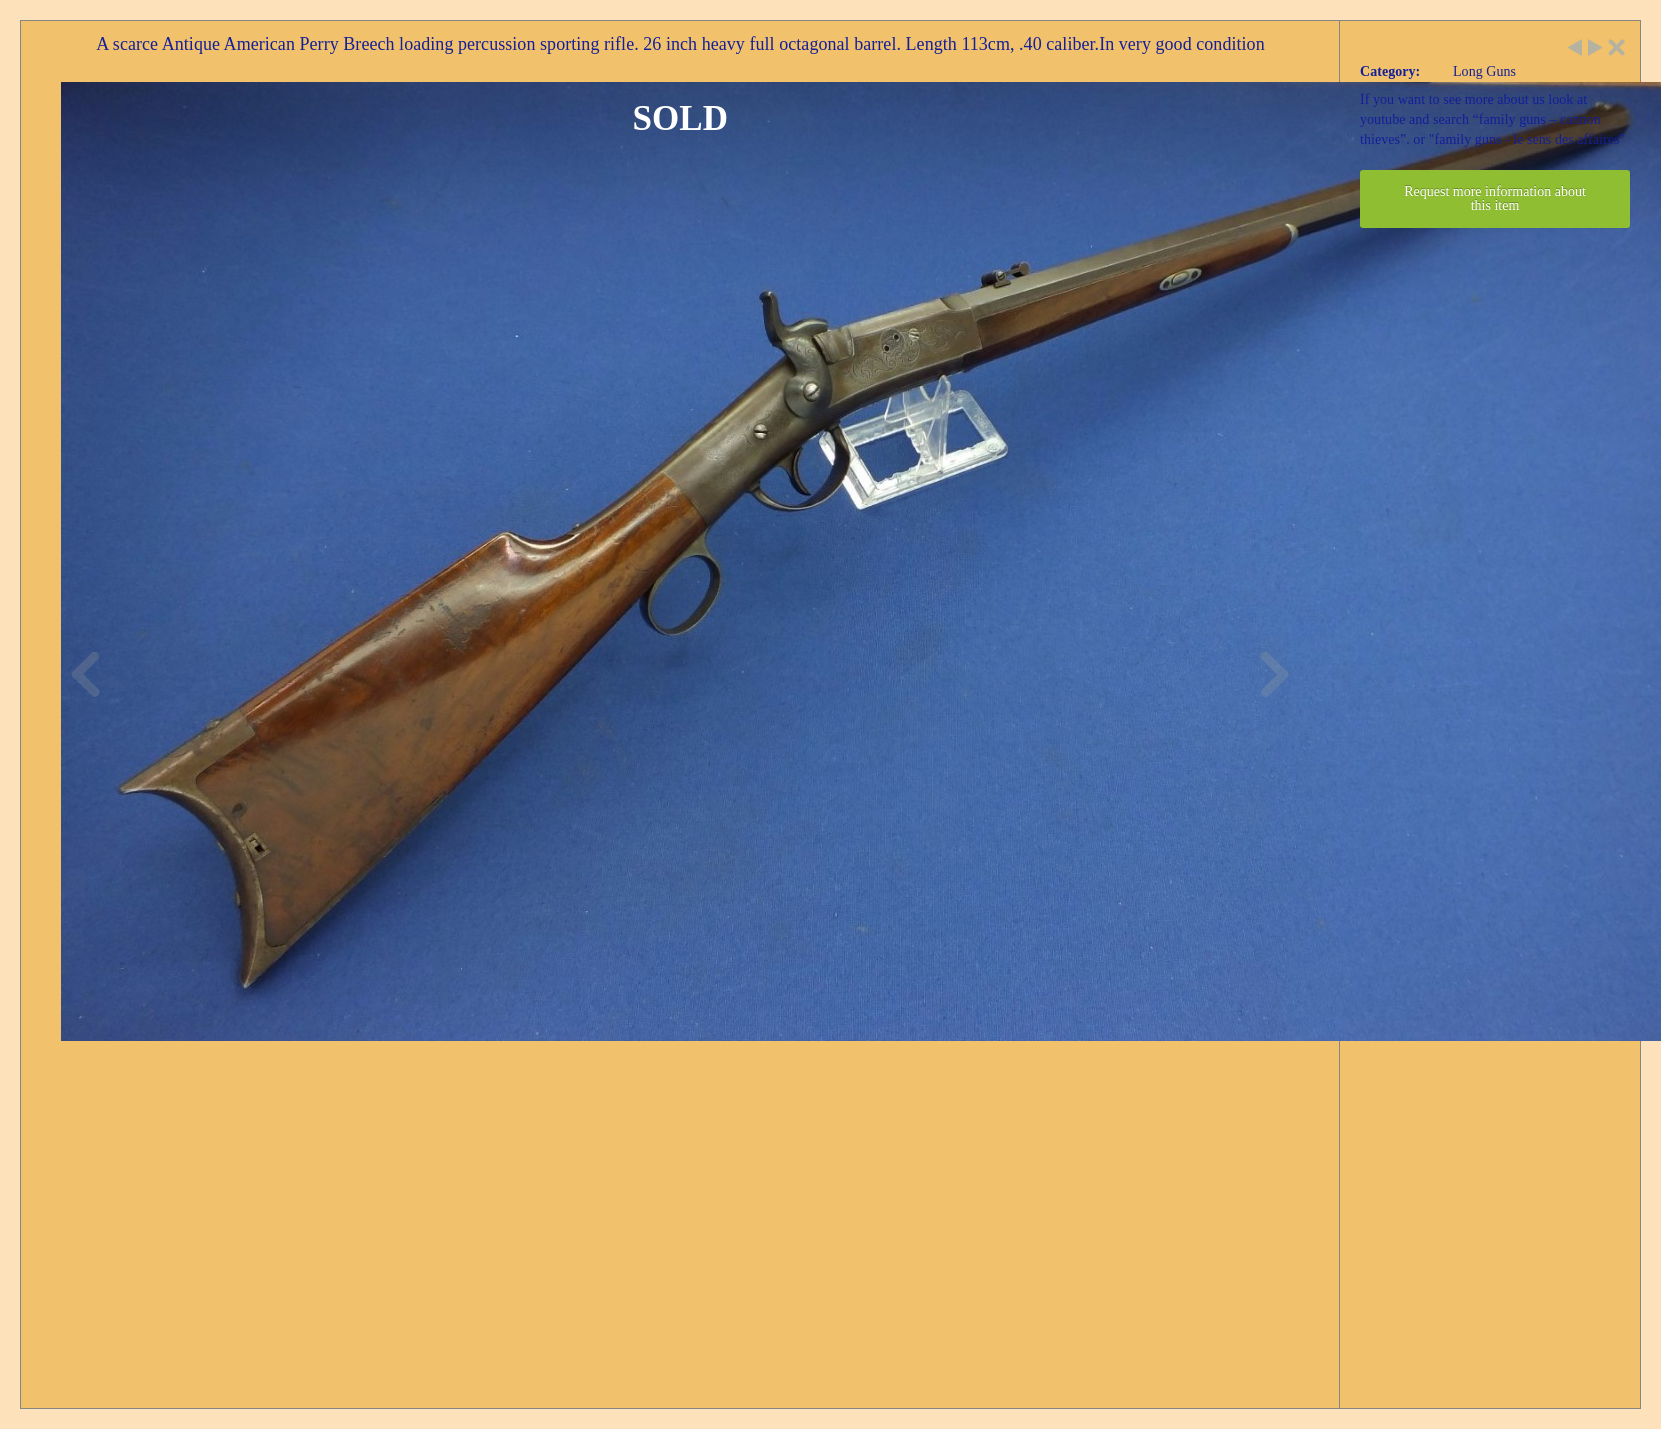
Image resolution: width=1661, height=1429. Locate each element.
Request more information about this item (1495, 198)
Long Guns (1484, 71)
